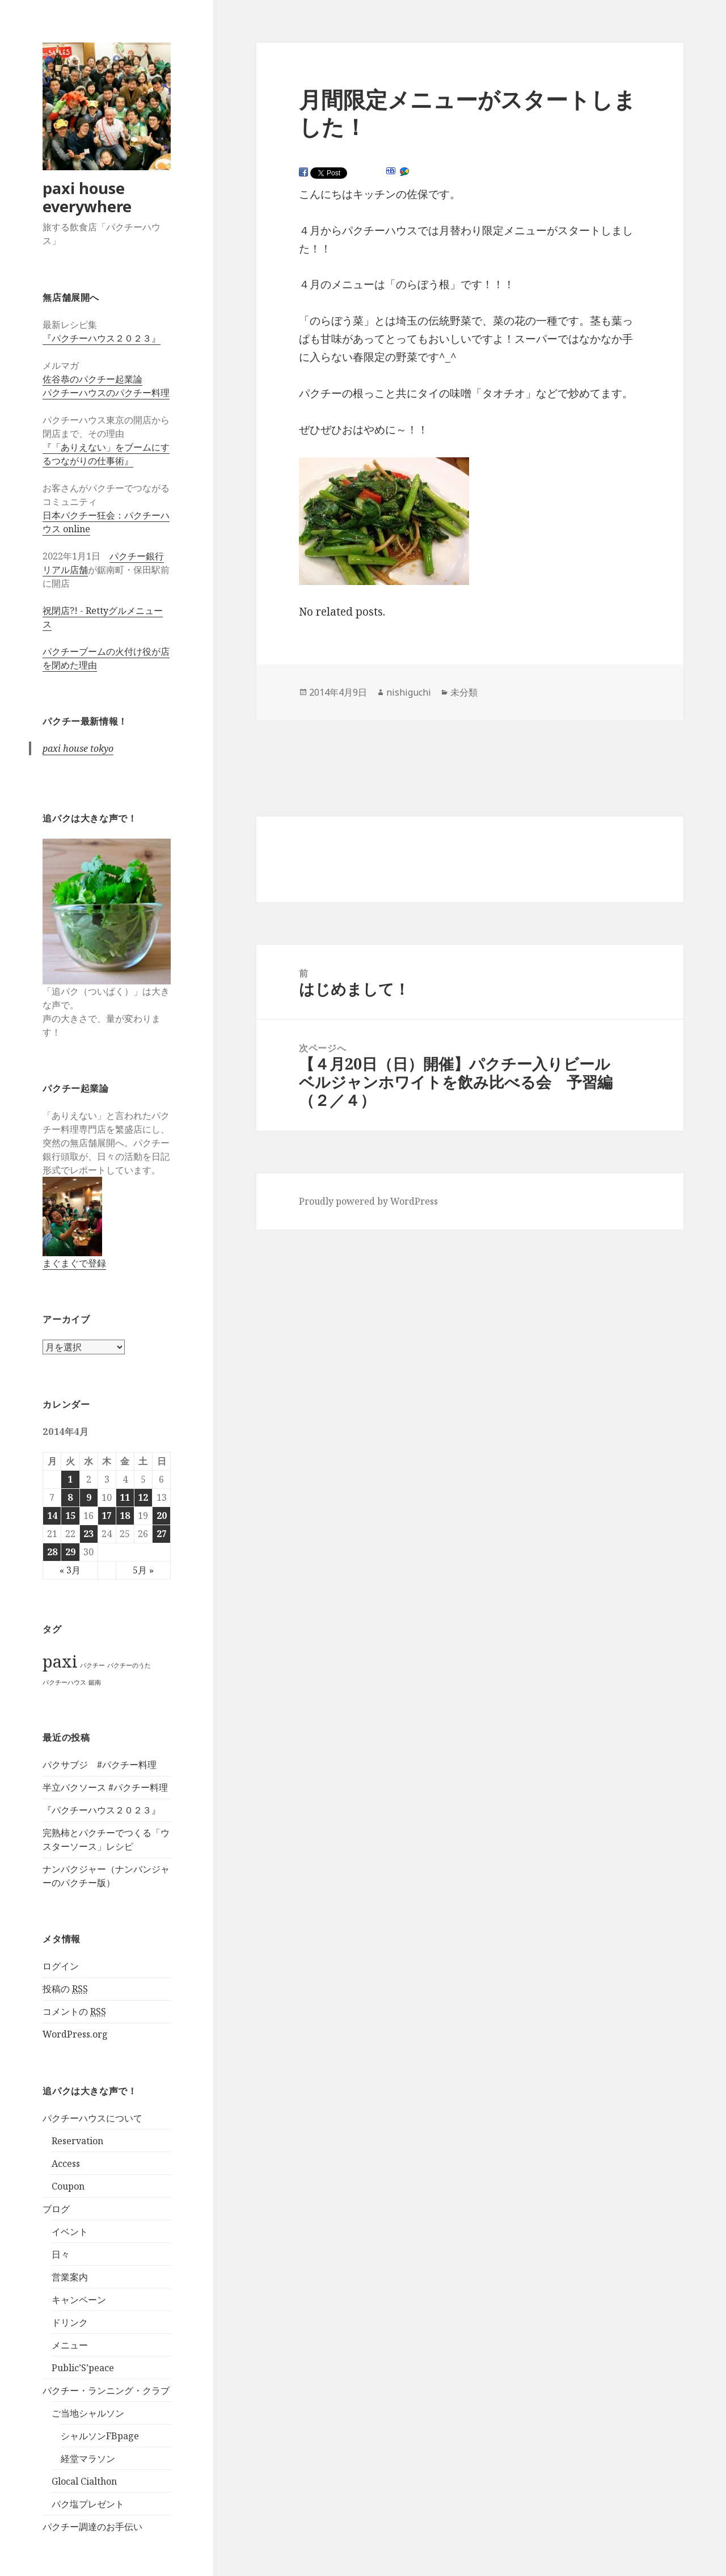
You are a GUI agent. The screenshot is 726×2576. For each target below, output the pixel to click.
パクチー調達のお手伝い (92, 2526)
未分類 (464, 692)
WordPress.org (75, 2034)
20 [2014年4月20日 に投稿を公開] (162, 1515)
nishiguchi (408, 692)
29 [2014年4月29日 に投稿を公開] (70, 1552)
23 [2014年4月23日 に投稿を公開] (88, 1533)
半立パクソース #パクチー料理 (105, 1787)
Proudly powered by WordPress (368, 1201)
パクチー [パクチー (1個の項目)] (92, 1665)
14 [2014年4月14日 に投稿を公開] (52, 1515)
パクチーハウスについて (92, 2118)
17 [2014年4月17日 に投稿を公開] (107, 1515)
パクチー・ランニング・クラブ (106, 2390)
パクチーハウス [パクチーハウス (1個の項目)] (64, 1682)
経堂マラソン (88, 2458)
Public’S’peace (83, 2368)
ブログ (56, 2209)
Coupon (68, 2186)
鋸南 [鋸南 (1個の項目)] (94, 1682)
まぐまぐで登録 (74, 1263)
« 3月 (70, 1570)
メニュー (70, 2345)
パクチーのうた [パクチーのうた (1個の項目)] (129, 1665)
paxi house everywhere (87, 197)
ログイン (61, 1966)
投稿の (65, 1989)
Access (66, 2163)
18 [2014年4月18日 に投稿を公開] (125, 1515)
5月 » (143, 1570)
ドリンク (70, 2322)
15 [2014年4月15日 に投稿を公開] (70, 1515)
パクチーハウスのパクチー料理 (106, 392)
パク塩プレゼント (88, 2504)
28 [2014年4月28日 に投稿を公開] (52, 1552)
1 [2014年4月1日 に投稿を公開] (70, 1479)
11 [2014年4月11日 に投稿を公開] (125, 1497)
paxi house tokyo (78, 748)
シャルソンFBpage (100, 2436)
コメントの (74, 2011)
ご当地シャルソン (88, 2413)
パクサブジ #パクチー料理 (100, 1764)
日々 (61, 2254)
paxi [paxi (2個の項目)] (60, 1661)
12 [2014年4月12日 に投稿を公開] (143, 1497)
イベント (70, 2231)
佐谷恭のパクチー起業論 (92, 379)
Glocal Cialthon (84, 2481)
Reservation (77, 2141)
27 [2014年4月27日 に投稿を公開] (162, 1533)
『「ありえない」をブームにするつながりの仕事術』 (106, 454)
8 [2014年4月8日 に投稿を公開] (70, 1497)
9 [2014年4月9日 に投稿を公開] (88, 1497)
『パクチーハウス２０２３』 (102, 338)
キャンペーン (79, 2299)
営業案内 (70, 2277)
